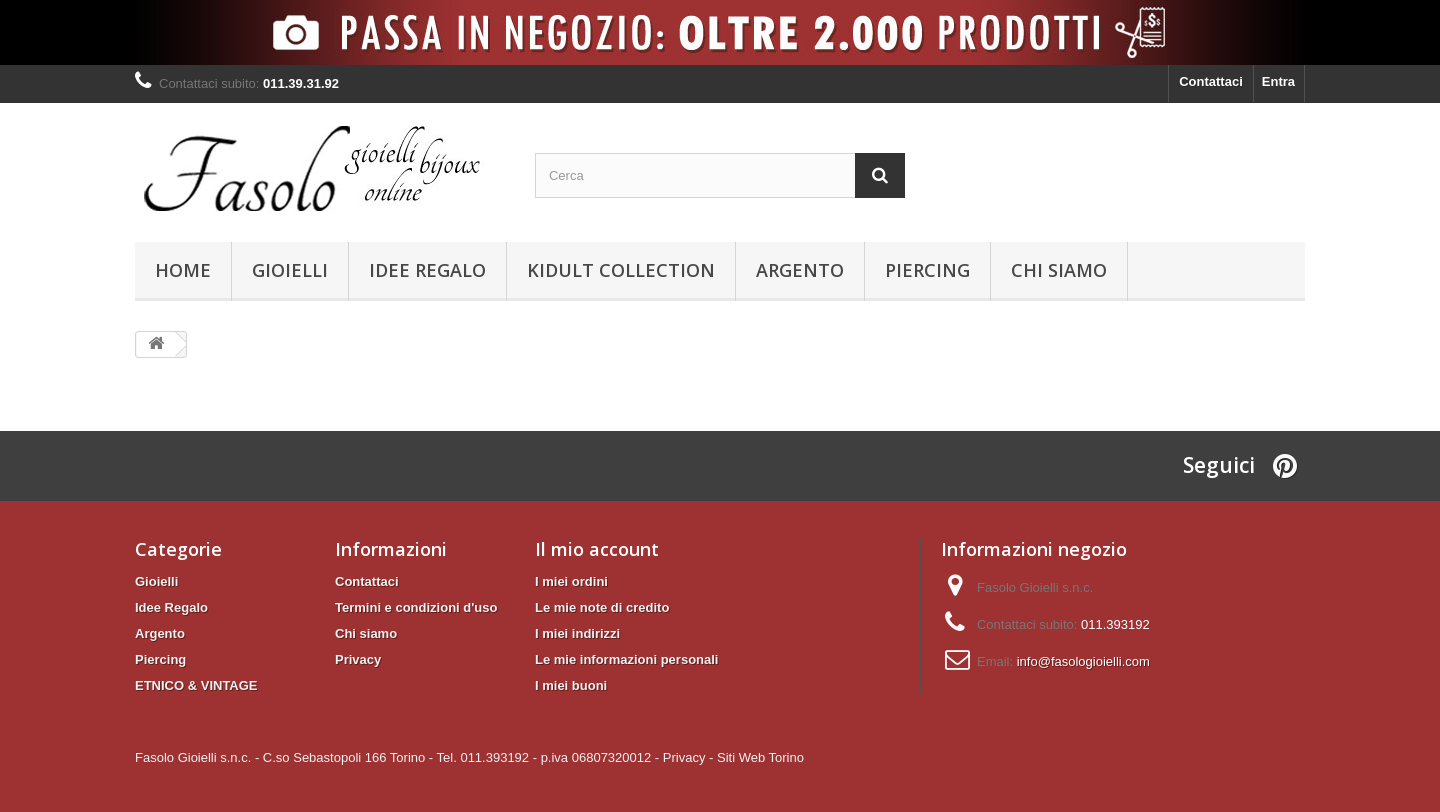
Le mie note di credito (602, 607)
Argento (800, 270)
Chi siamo (1059, 270)
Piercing (927, 270)
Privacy (358, 659)
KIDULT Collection (621, 270)
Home (183, 270)
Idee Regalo (427, 270)
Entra (1278, 81)
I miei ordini (571, 581)
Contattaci (1211, 81)
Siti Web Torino (760, 757)
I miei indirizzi (577, 633)
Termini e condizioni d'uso (416, 607)
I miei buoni (571, 685)
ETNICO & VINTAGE (196, 685)
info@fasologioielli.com (1083, 661)
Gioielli (290, 270)
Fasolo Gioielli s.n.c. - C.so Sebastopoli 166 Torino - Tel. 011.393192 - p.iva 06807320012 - (397, 757)
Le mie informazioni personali (626, 659)
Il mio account (597, 549)
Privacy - (688, 757)
